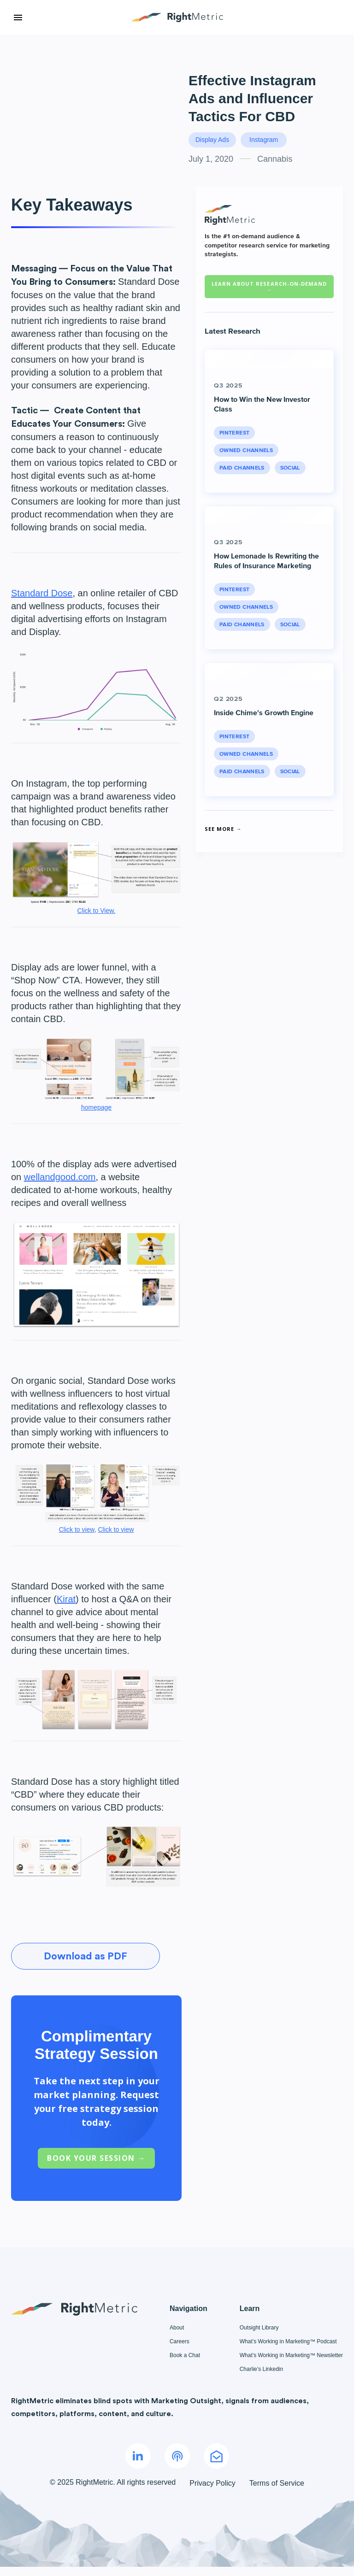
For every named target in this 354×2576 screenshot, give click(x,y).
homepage (96, 1107)
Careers (179, 2341)
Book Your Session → (96, 2158)
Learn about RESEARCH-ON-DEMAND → (269, 286)
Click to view (76, 1529)
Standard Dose (41, 593)
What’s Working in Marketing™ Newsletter (291, 2355)
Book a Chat (185, 2355)
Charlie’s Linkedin (261, 2369)
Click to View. (96, 910)
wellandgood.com (60, 1177)
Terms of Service (276, 2483)
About (177, 2327)
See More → (223, 829)
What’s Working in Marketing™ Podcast (288, 2341)
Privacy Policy (212, 2483)
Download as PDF (85, 1956)
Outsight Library (259, 2327)
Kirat (66, 1599)
